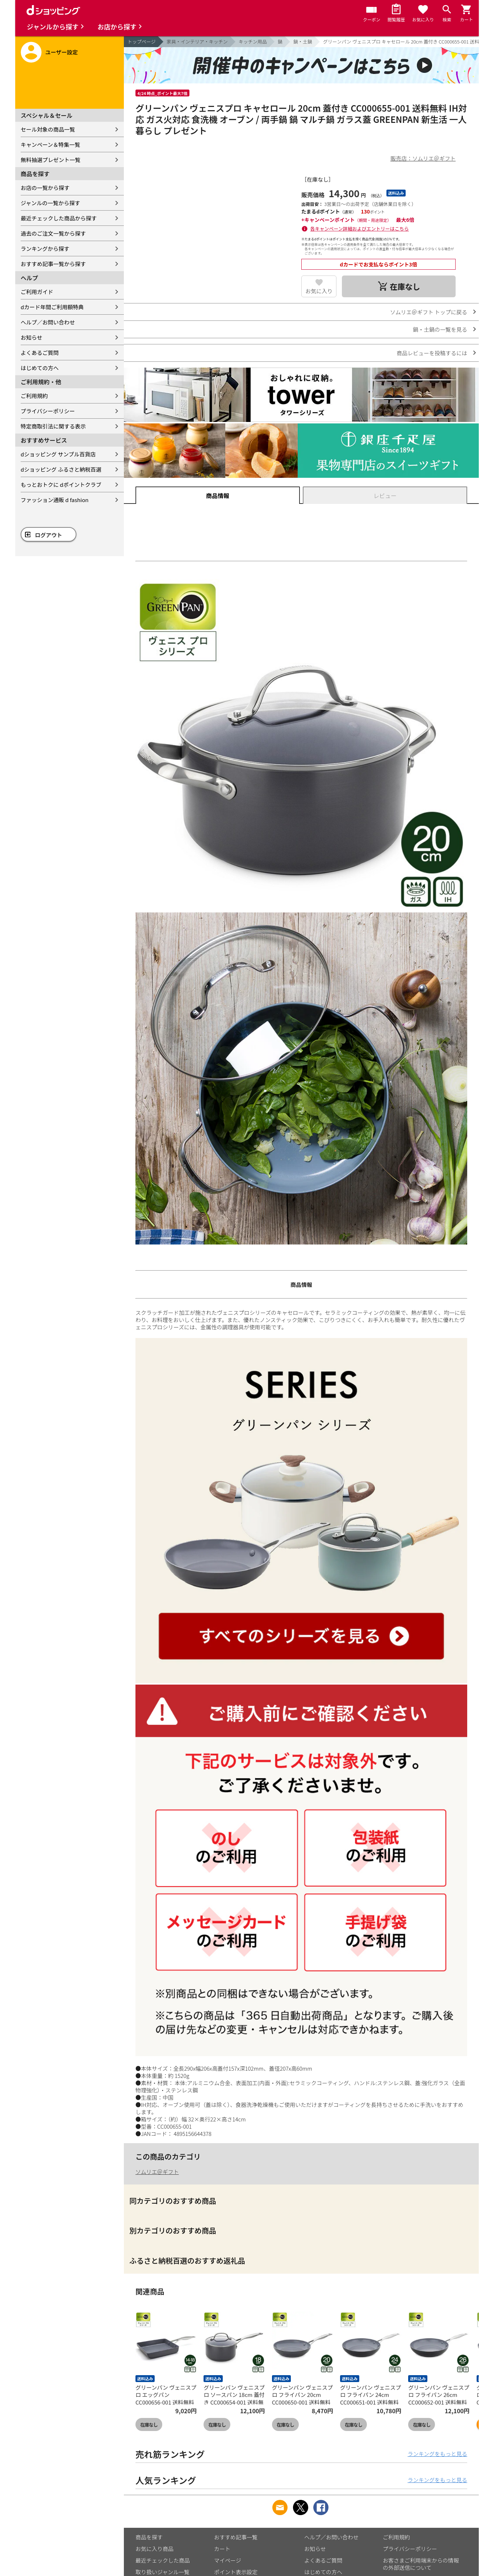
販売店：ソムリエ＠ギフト (423, 158)
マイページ (227, 2560)
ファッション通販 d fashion (54, 500)
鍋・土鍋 (302, 41)
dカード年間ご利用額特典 (52, 307)
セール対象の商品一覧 (48, 129)
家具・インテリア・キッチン (197, 41)
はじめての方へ (40, 368)
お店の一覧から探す (45, 187)
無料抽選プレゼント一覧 (50, 159)
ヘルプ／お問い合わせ (48, 322)
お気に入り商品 (154, 2548)
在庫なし (149, 2424)
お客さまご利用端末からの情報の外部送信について (421, 2563)
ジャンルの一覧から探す (50, 203)
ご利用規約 (34, 395)
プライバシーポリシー (48, 411)
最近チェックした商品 (162, 2560)
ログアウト (48, 535)
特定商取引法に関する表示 (53, 426)
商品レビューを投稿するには (432, 353)
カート (222, 2548)
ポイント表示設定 (236, 2572)
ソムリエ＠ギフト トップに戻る (428, 312)
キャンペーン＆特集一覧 (50, 144)
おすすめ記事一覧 (236, 2537)
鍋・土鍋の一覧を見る (440, 329)
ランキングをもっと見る (437, 2453)
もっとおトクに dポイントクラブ (61, 484)
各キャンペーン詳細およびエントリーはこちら (359, 228)
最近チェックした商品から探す (59, 218)
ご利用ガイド (37, 291)
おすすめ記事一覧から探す (53, 264)
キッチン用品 (253, 41)
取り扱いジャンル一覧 (162, 2572)
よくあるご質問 (40, 352)
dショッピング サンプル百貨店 (58, 454)
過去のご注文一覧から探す (53, 233)
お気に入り (318, 291)
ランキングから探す (45, 248)
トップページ (141, 41)
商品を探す (149, 2537)
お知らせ (31, 337)
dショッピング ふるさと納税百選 (61, 469)
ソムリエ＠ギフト (157, 2171)
